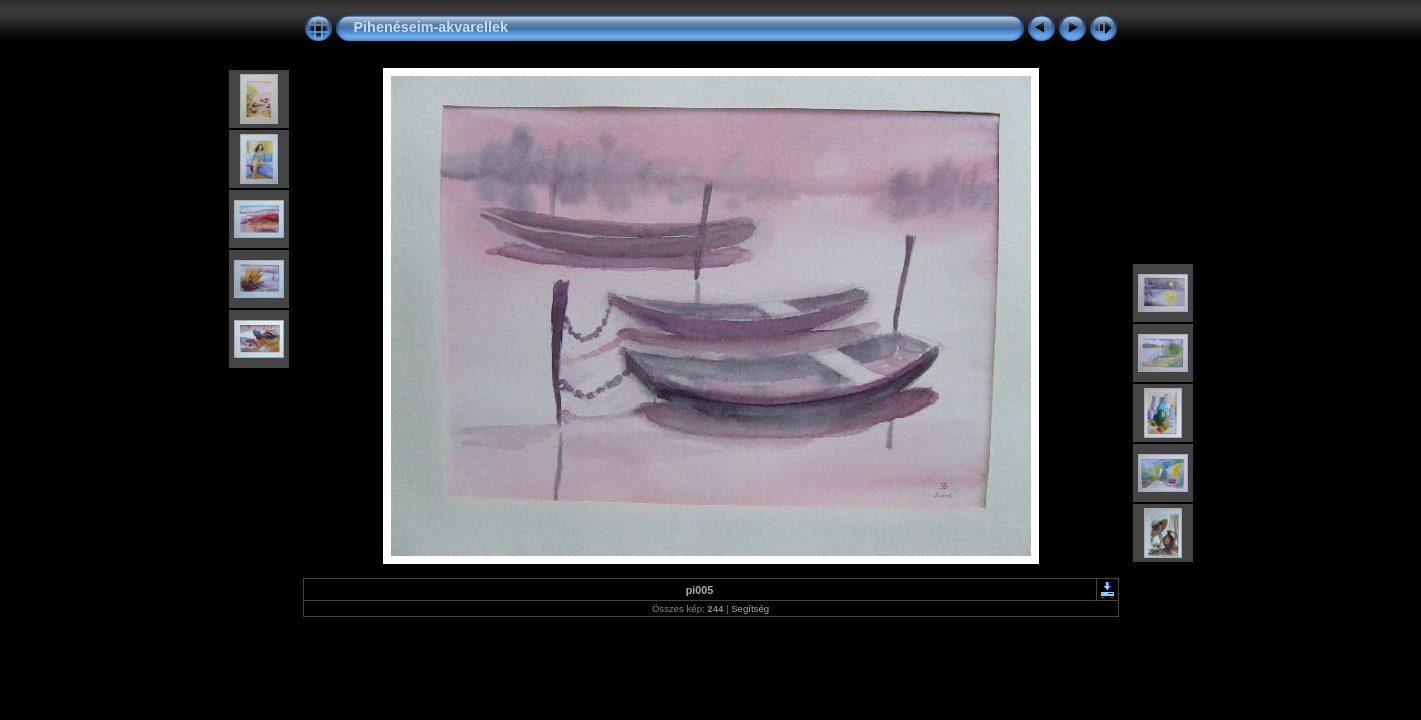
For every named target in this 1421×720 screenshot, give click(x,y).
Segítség (750, 608)
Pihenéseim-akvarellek (431, 27)
